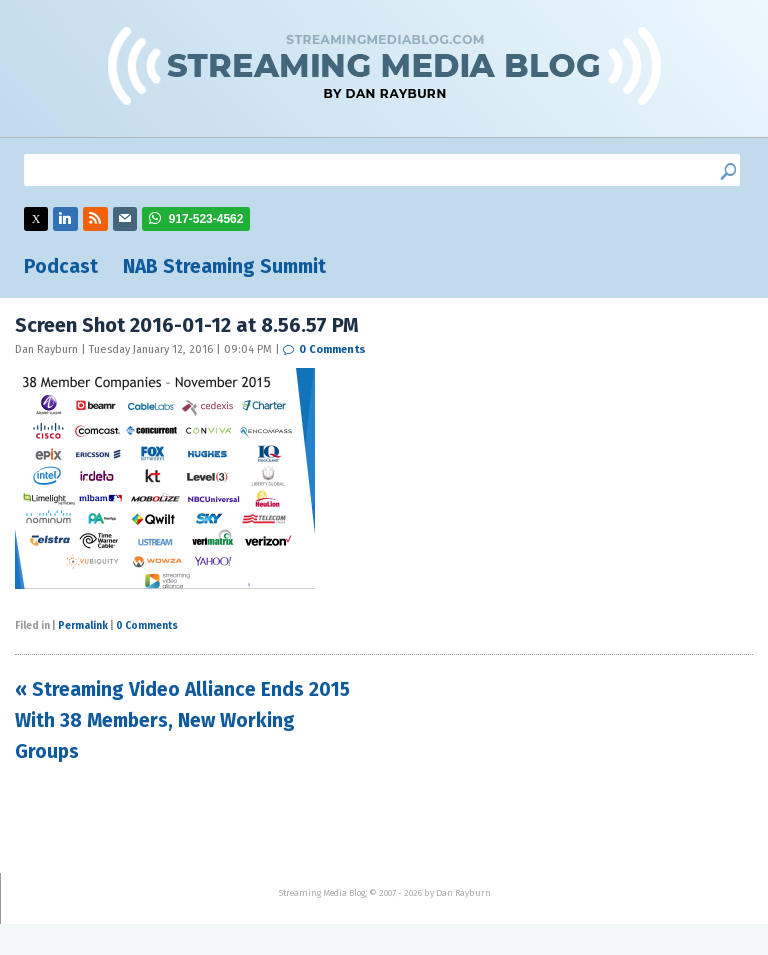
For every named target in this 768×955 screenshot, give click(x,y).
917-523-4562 (206, 219)
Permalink (83, 626)
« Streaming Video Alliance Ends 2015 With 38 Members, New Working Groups (182, 720)
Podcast (61, 266)
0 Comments (332, 349)
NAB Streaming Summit (224, 266)
